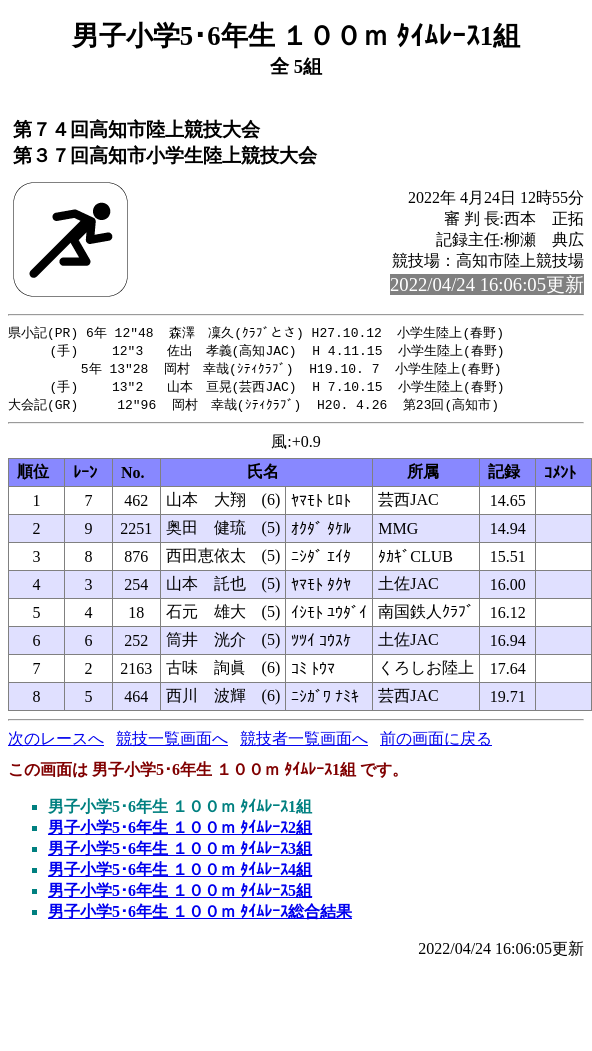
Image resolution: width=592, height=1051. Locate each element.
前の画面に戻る (436, 743)
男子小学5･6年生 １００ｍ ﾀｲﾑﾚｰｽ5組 (180, 895)
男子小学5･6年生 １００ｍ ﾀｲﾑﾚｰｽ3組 (180, 853)
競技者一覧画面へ (304, 743)
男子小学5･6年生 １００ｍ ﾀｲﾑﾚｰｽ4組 (180, 874)
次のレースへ (56, 743)
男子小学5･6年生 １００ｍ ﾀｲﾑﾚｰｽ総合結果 (200, 916)
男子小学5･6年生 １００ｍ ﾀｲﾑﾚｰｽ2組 (180, 832)
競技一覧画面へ (172, 743)
